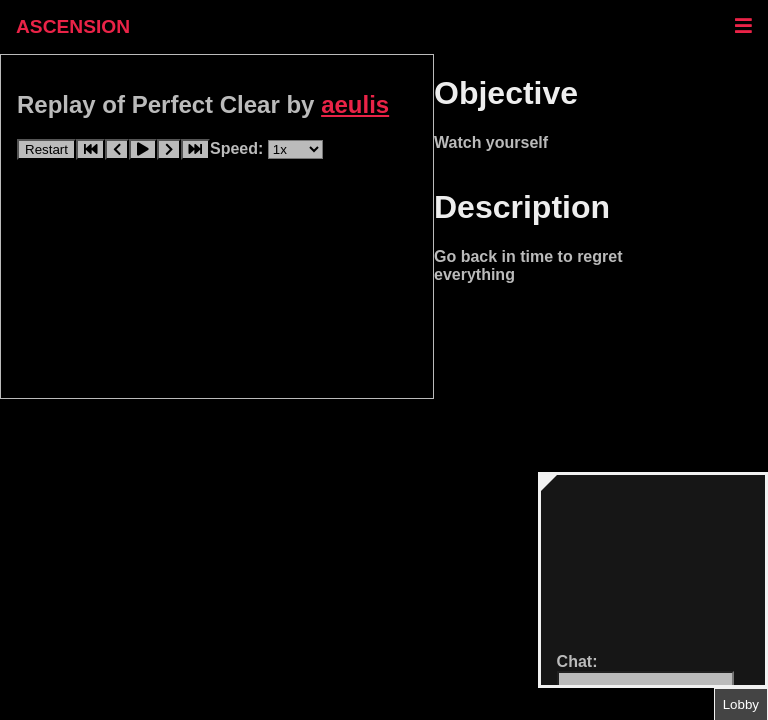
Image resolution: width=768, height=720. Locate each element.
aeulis (355, 104)
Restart (46, 149)
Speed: (239, 148)
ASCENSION (73, 26)
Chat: (577, 661)
